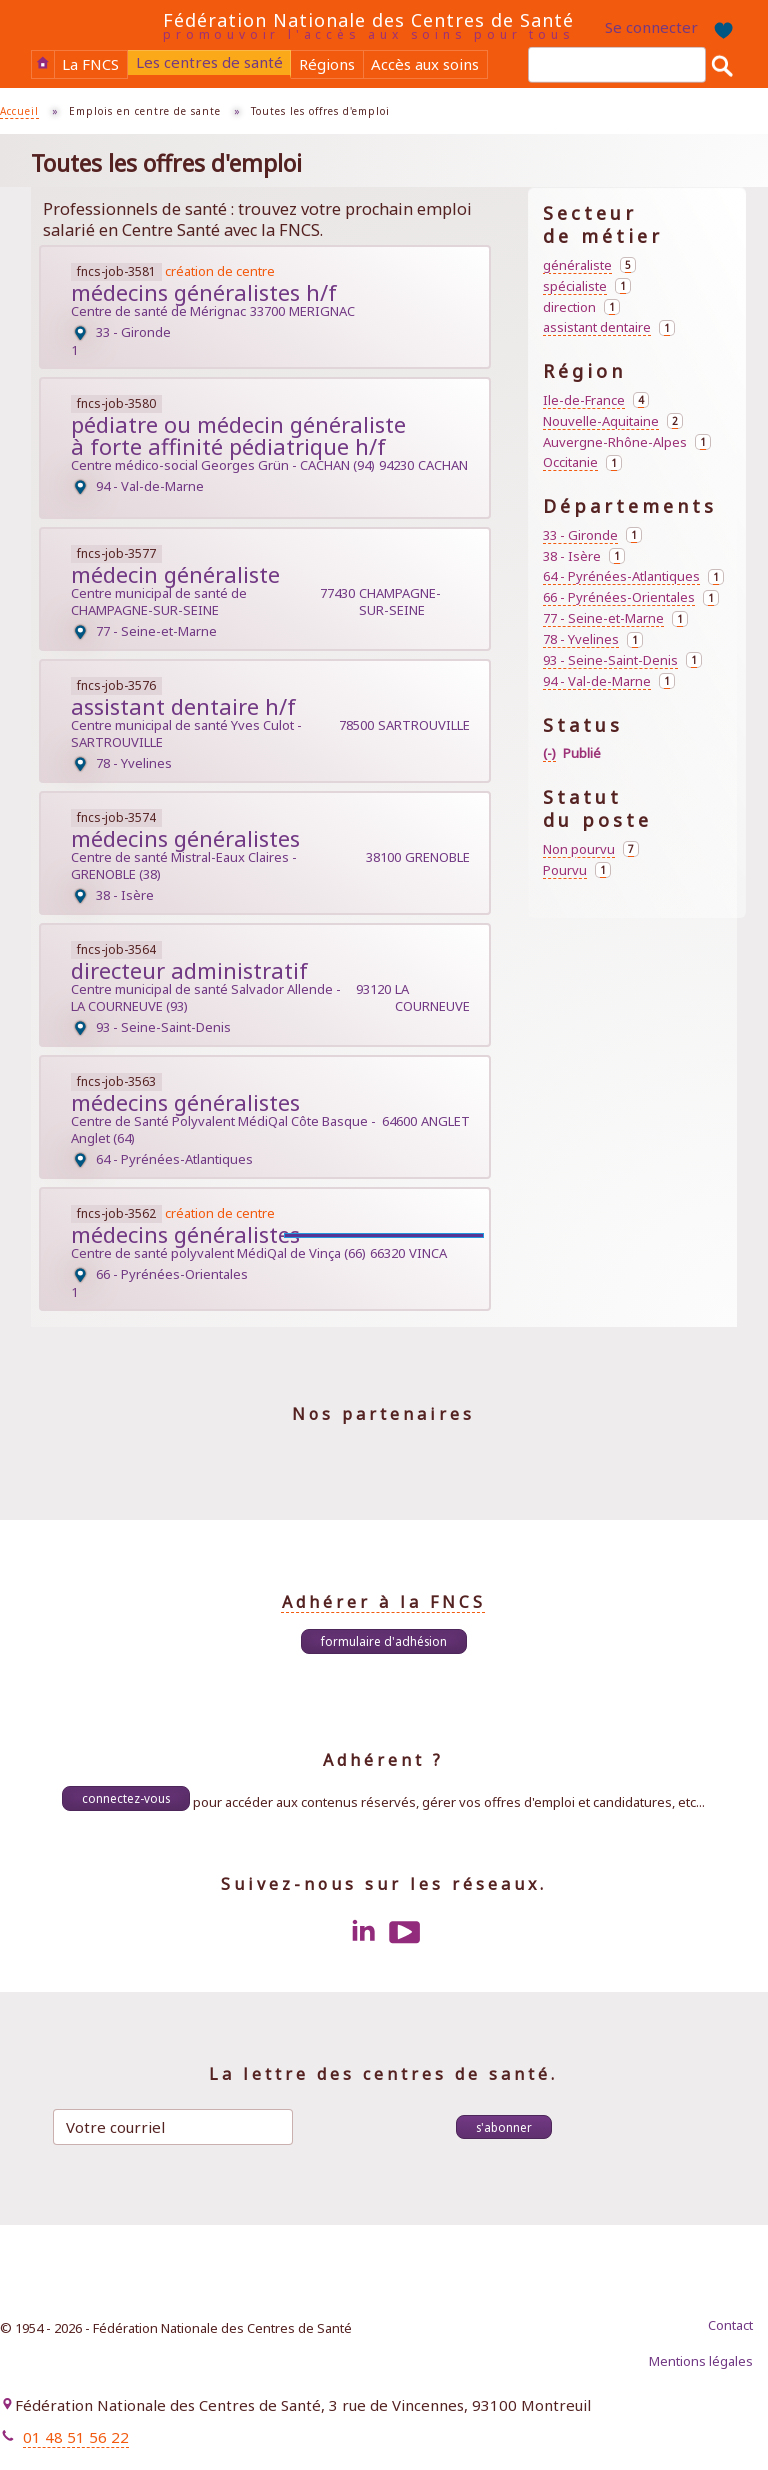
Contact (730, 2325)
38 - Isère (584, 556)
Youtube (405, 1932)
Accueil (43, 63)
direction (581, 307)
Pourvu (577, 870)
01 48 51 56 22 (76, 2437)
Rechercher (722, 65)
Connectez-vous (126, 1798)
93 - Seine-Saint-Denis (622, 660)
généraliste (589, 265)
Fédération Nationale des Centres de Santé (368, 20)
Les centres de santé (209, 62)
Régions (327, 64)
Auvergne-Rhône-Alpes (627, 442)
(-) (549, 753)
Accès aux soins (425, 64)
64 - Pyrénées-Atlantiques (633, 576)
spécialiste (587, 286)
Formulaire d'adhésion (384, 1641)
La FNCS (90, 64)
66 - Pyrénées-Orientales (631, 597)
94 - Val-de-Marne (609, 681)
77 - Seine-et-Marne (615, 618)
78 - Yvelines (593, 639)
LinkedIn (363, 1932)
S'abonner (504, 2127)
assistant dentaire (609, 327)
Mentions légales (701, 2361)
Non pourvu (591, 849)
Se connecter (651, 27)
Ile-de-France (596, 400)
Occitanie (582, 462)
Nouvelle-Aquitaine (613, 421)
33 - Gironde (592, 535)
